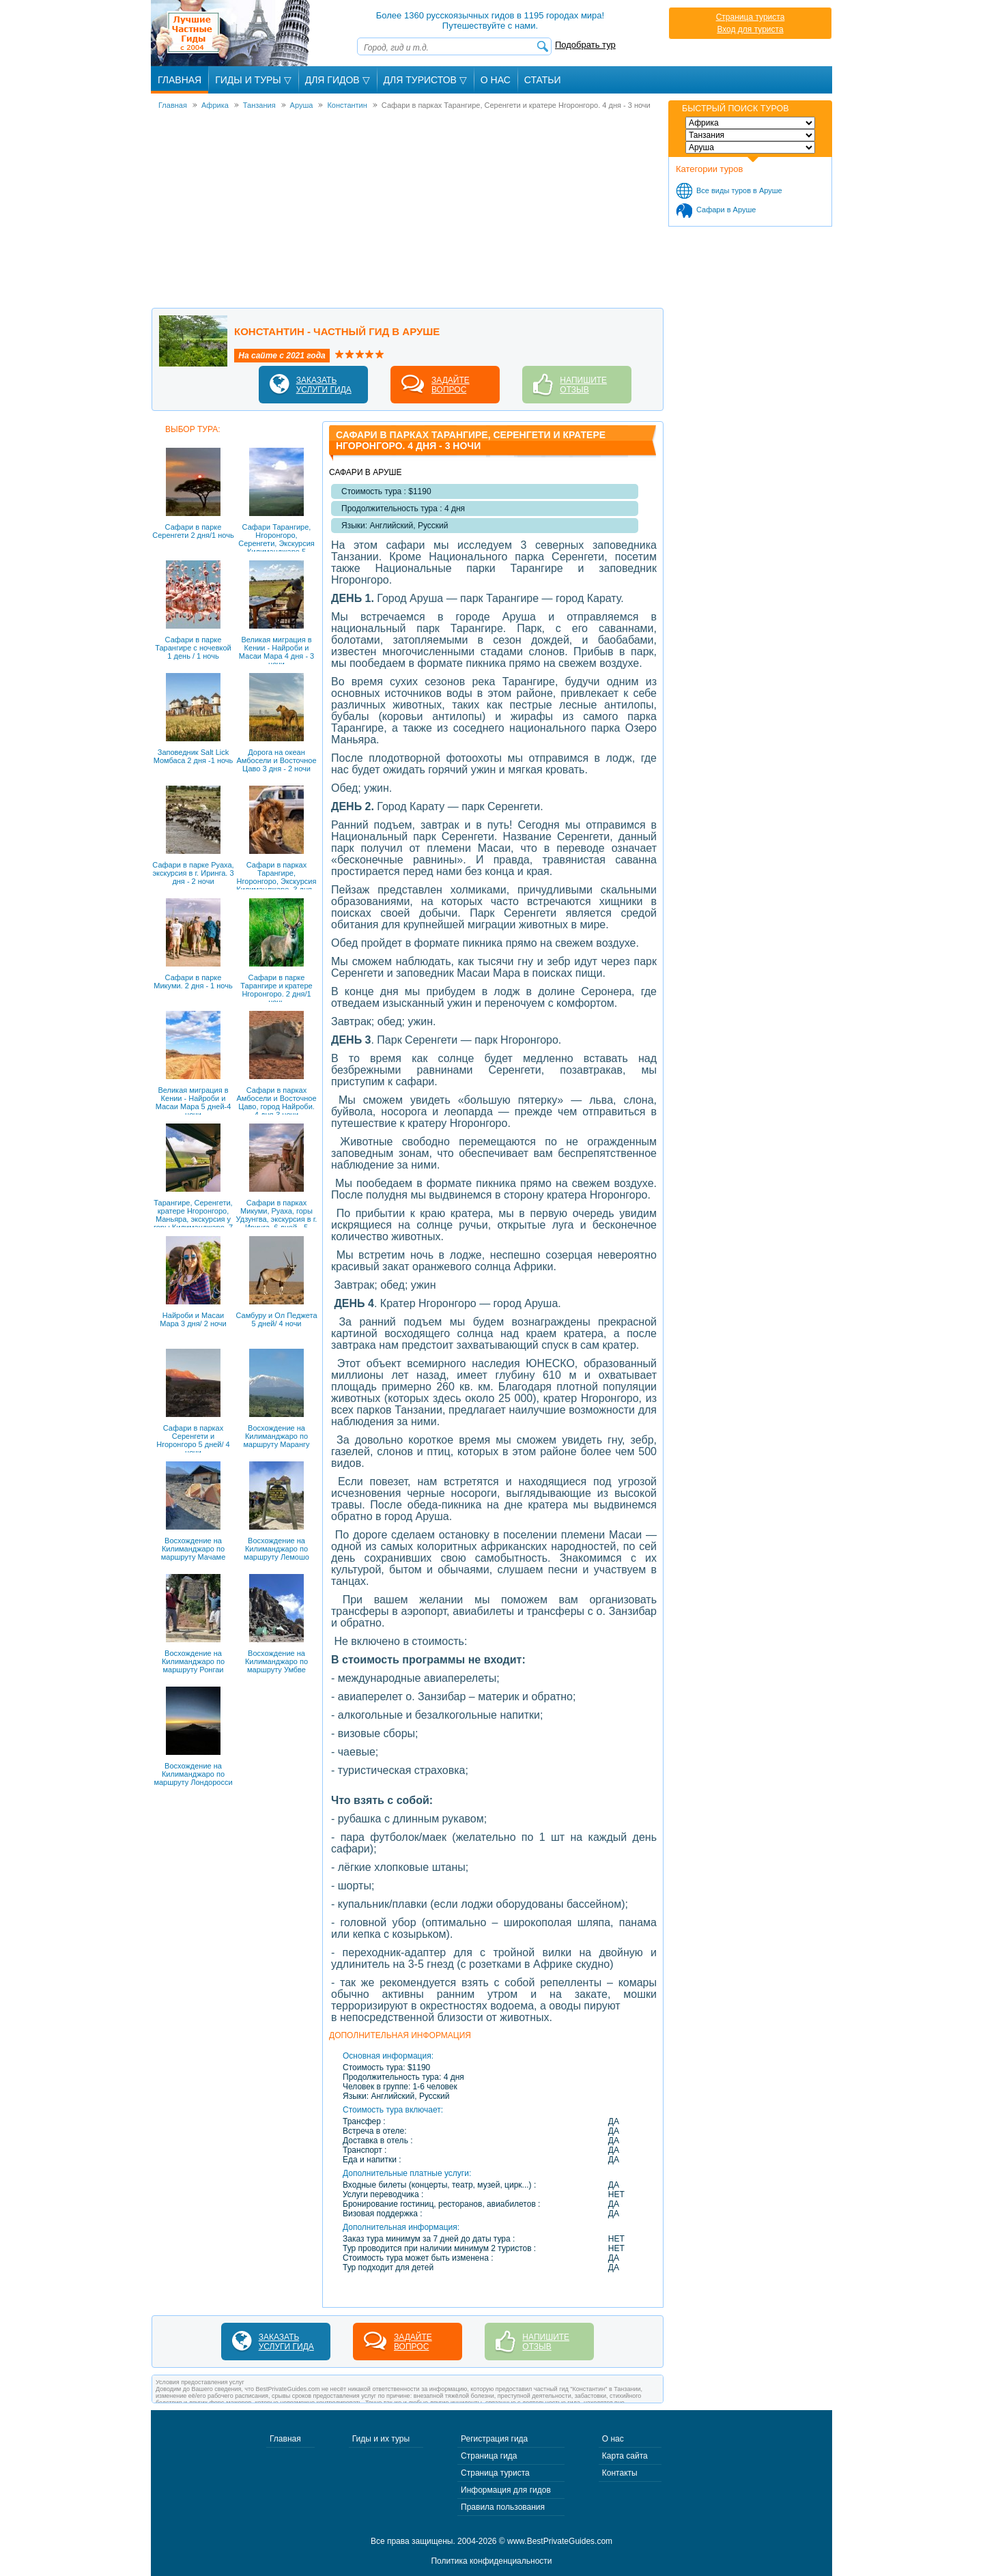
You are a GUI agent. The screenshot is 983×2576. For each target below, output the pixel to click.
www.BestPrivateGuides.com (559, 2541)
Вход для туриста (750, 29)
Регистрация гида (494, 2439)
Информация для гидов (506, 2490)
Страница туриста (750, 17)
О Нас (496, 79)
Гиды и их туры (381, 2439)
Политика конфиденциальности (491, 2561)
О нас (613, 2439)
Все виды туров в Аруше (739, 190)
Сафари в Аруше (726, 209)
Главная (179, 79)
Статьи (542, 79)
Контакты (620, 2473)
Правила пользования (503, 2507)
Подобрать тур (585, 45)
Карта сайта (625, 2456)
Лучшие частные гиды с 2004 (232, 33)
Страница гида (489, 2456)
